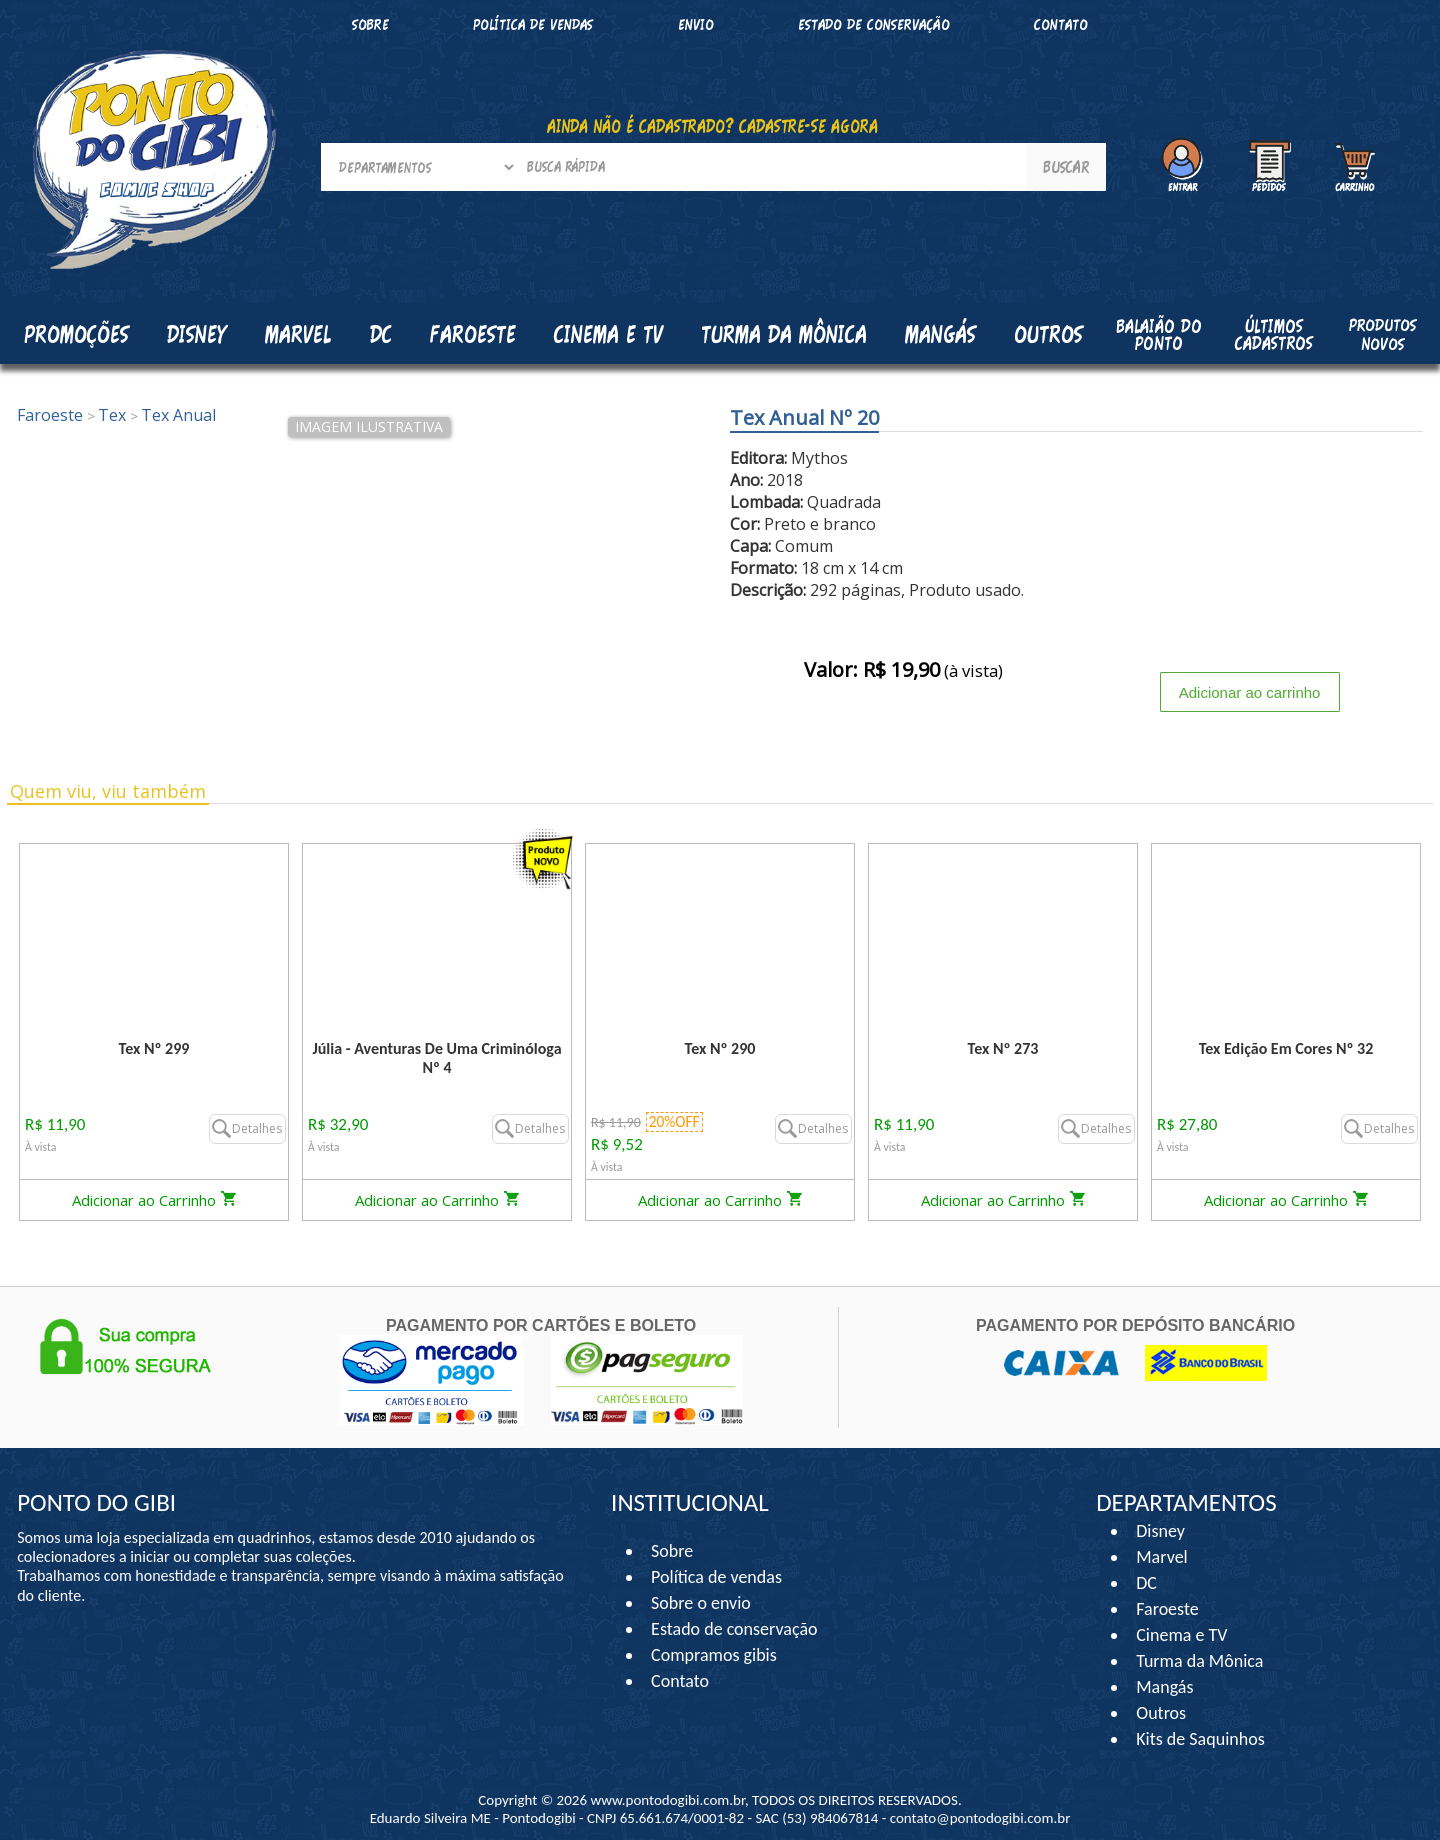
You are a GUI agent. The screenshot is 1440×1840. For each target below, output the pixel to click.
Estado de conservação (874, 24)
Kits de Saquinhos (1200, 1739)
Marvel (1162, 1557)
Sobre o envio (701, 1603)
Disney (1160, 1531)
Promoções (76, 334)
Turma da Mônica (1199, 1661)
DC (1146, 1583)
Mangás (940, 334)
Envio (696, 24)
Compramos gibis (714, 1655)
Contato (1061, 24)
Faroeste (1167, 1609)
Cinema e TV (1181, 1635)
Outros (1161, 1713)
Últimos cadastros (1274, 334)
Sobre (370, 24)
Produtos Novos (1382, 334)
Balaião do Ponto (1159, 334)
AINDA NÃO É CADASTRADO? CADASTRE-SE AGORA (712, 126)
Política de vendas (533, 24)
